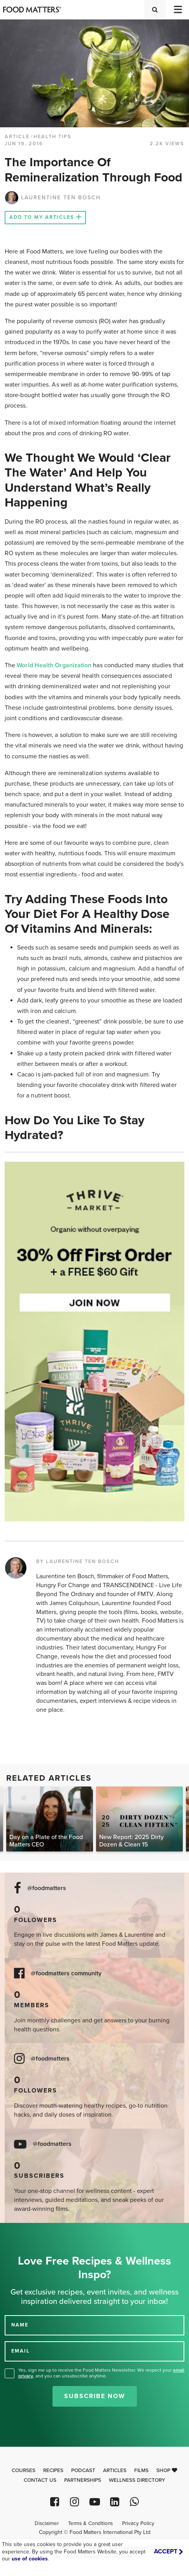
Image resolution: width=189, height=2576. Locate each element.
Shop (166, 2470)
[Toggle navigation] (177, 9)
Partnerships (82, 2480)
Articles (114, 2470)
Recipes (53, 2470)
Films (141, 2470)
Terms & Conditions (90, 2523)
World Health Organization (54, 665)
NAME (19, 2325)
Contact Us (40, 2480)
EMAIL (20, 2351)
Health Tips (52, 137)
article (17, 137)
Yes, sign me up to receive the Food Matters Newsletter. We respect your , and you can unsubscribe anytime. (101, 2373)
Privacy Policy (138, 2523)
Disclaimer (47, 2523)
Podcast (83, 2470)
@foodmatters (46, 1888)
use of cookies (30, 2558)
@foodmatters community (66, 1973)
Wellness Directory (137, 2480)
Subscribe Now (94, 2396)
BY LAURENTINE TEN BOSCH (77, 1561)
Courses (23, 2470)
